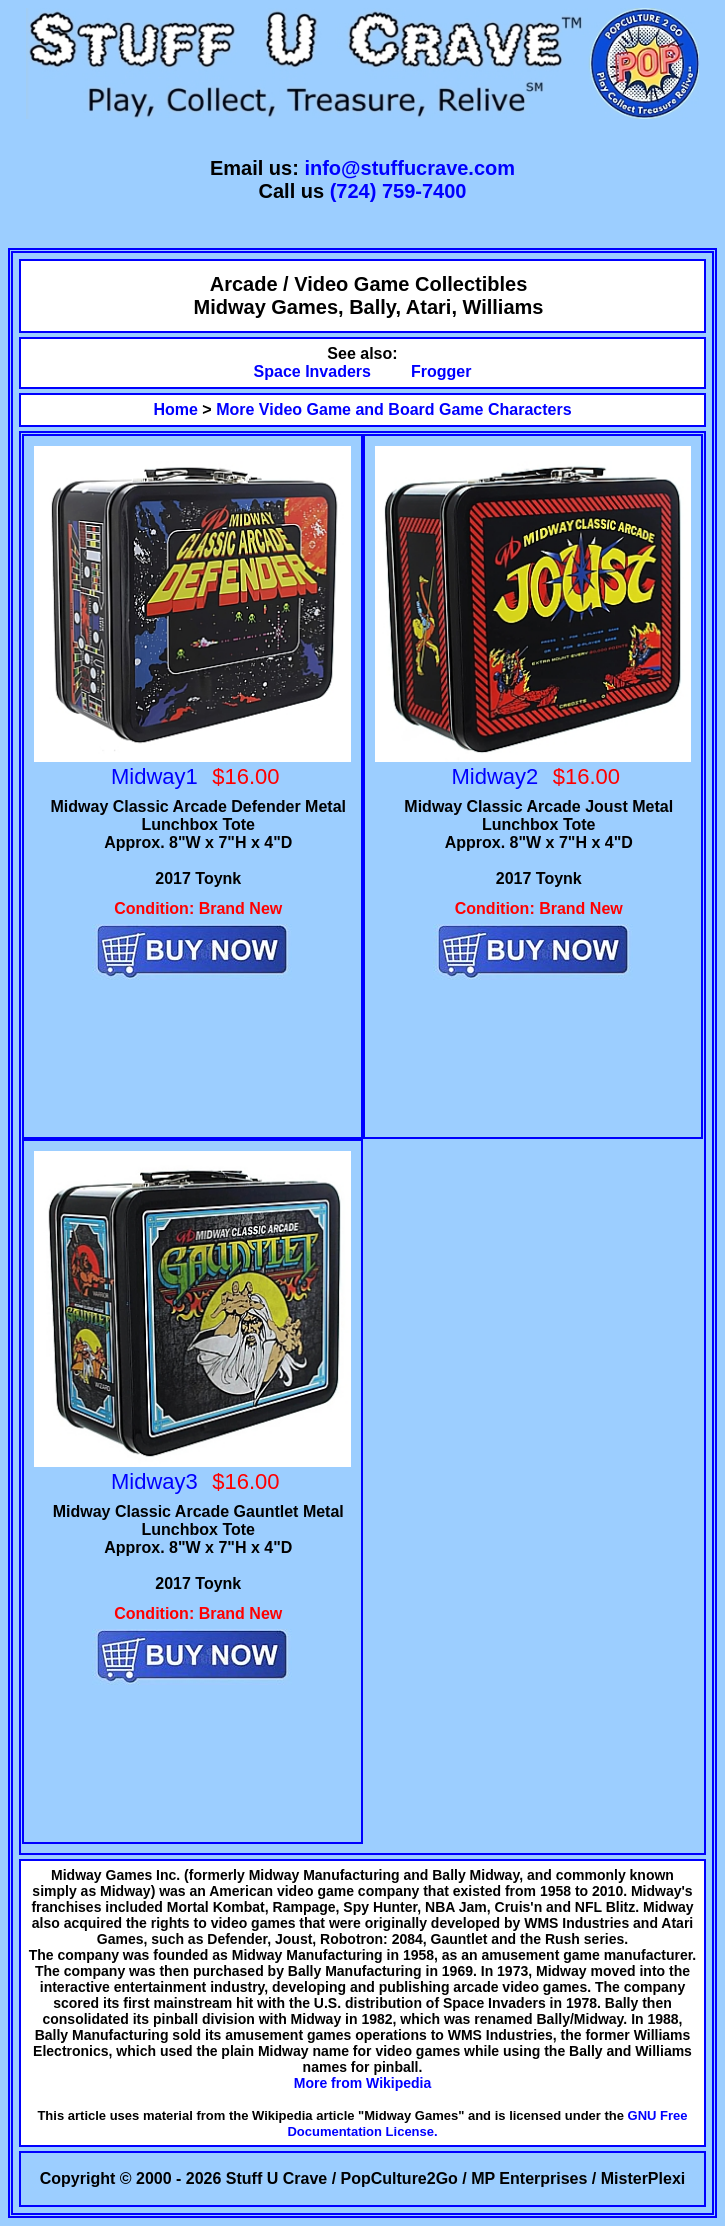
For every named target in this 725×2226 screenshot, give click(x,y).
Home (175, 409)
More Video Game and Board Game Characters (393, 409)
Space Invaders (312, 371)
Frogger (441, 371)
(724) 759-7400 (398, 191)
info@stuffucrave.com (409, 168)
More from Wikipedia (363, 2083)
